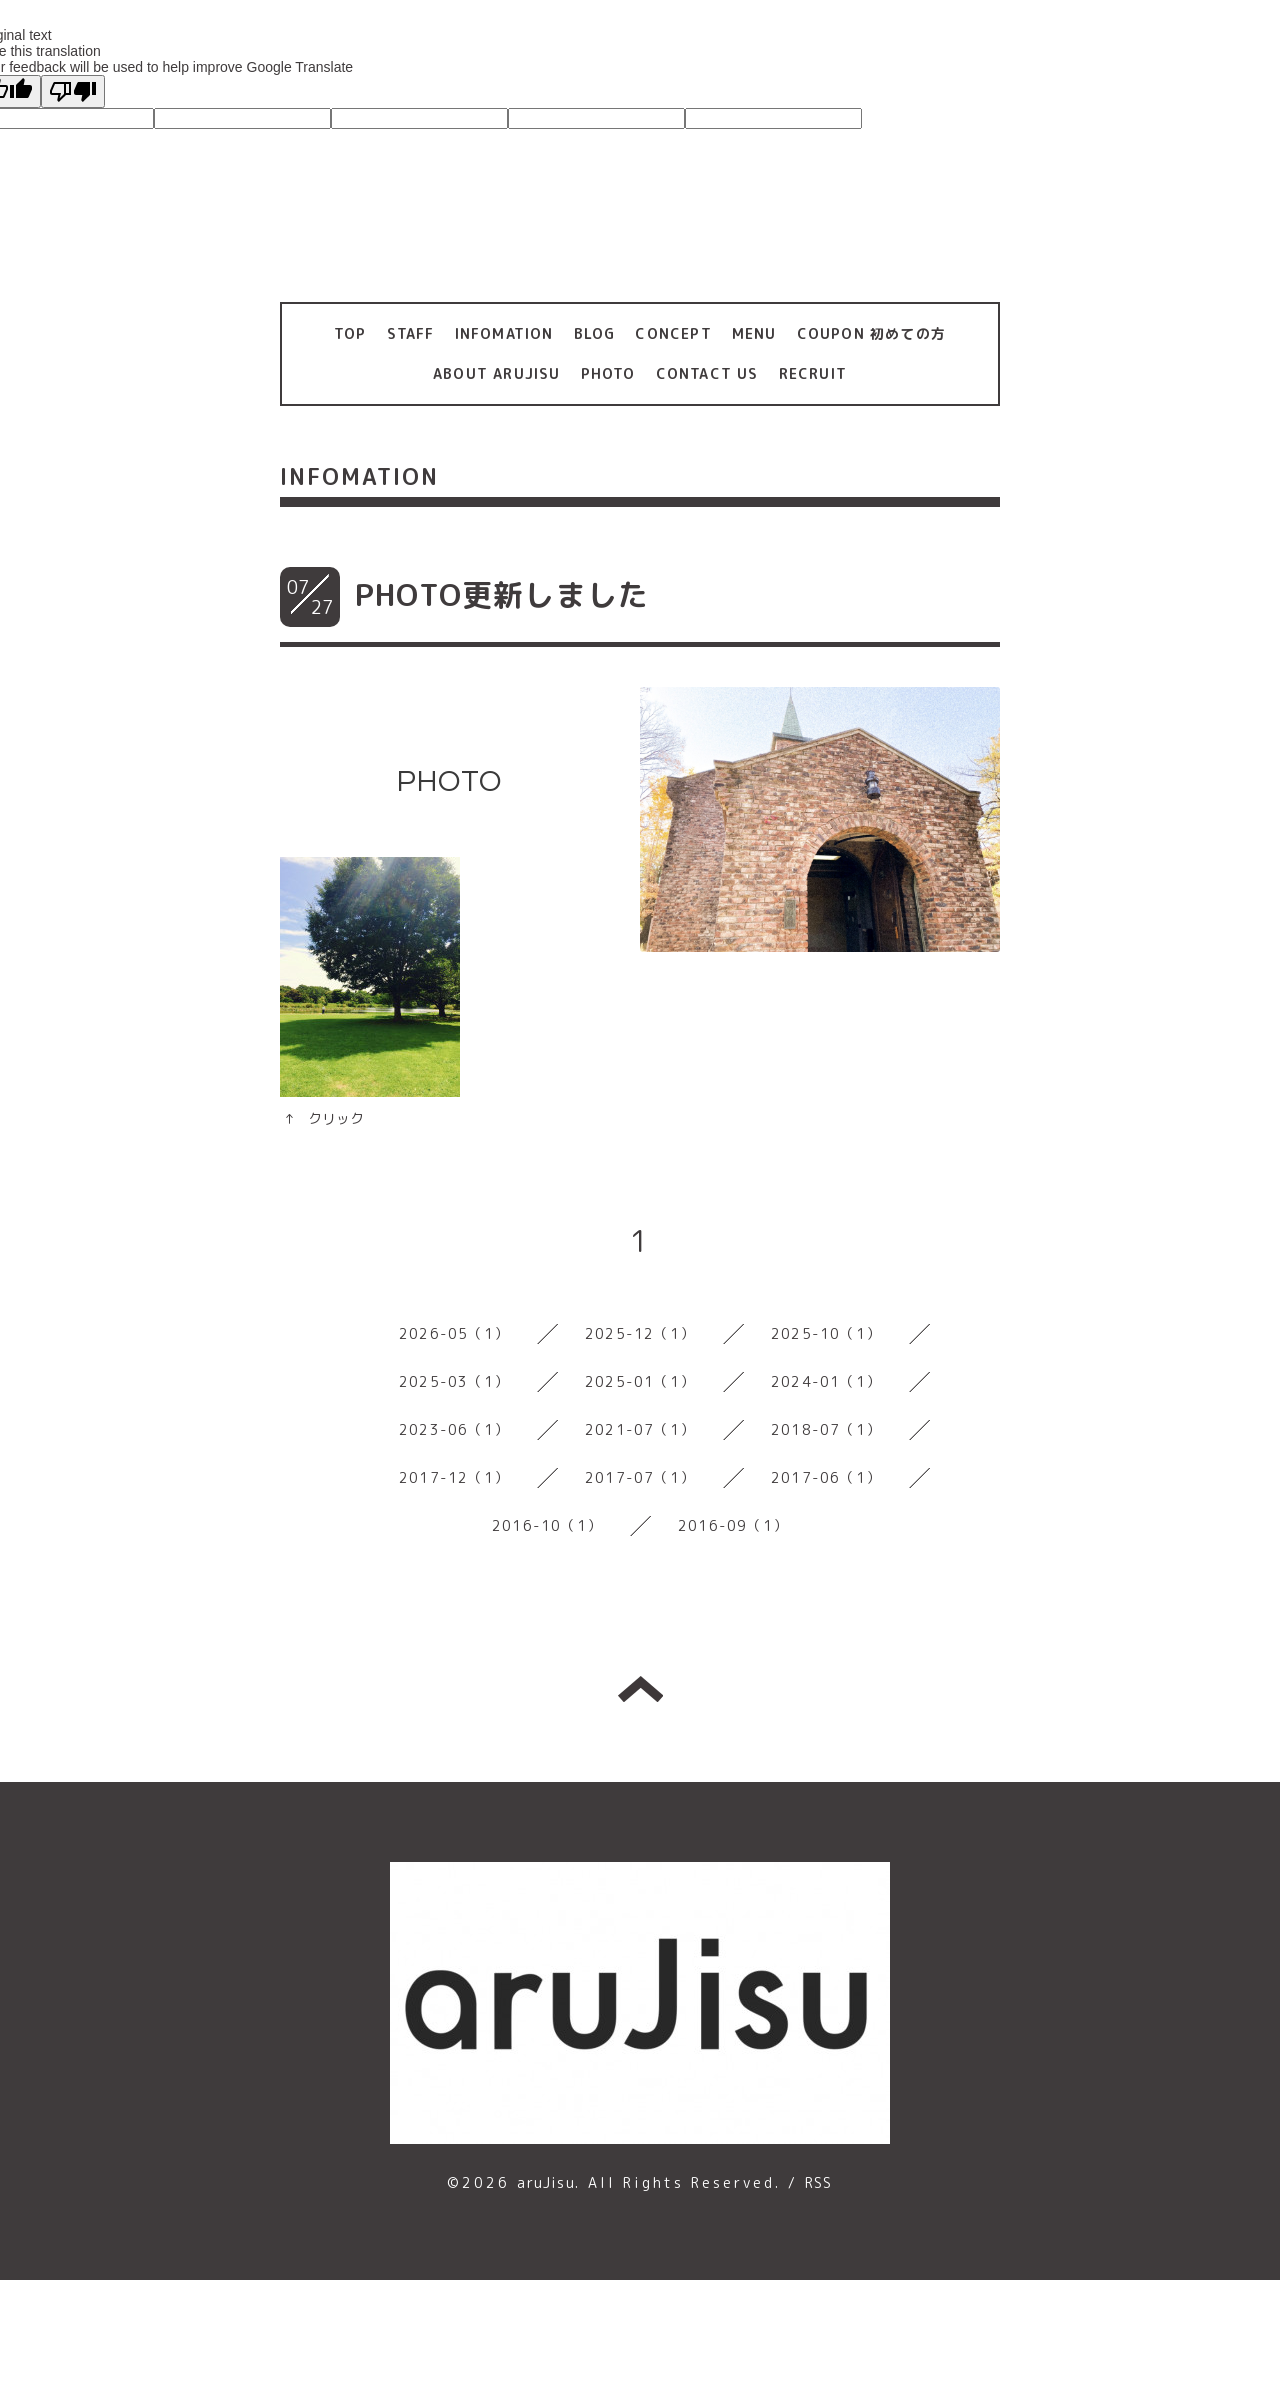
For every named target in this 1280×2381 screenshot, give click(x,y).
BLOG (595, 333)
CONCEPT (673, 333)
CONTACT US (707, 373)
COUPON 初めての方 (871, 333)
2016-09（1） (733, 1525)
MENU (754, 333)
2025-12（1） (640, 1333)
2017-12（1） (454, 1477)
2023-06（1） (454, 1429)
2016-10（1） (547, 1525)
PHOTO (608, 373)
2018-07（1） (826, 1429)
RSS (819, 2182)
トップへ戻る (640, 1689)
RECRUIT (813, 373)
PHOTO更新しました (502, 595)
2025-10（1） (826, 1333)
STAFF (411, 333)
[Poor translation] (73, 91)
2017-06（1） (826, 1477)
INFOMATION (504, 333)
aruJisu (545, 2182)
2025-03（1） (454, 1381)
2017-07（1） (640, 1477)
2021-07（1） (640, 1429)
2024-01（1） (826, 1381)
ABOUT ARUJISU (497, 373)
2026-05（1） (454, 1333)
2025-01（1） (640, 1381)
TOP (350, 333)
